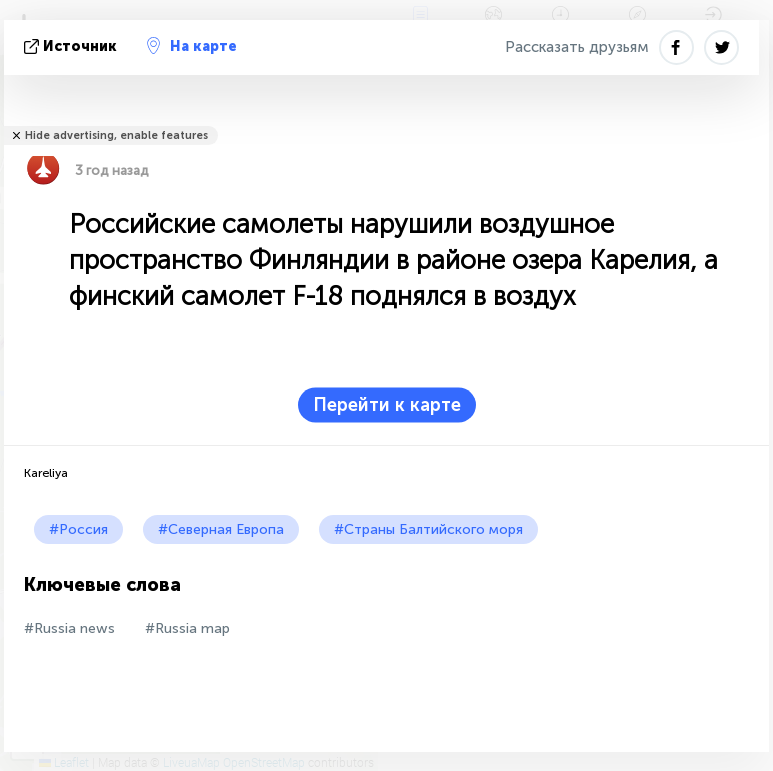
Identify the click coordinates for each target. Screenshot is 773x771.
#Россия (78, 529)
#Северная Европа (221, 529)
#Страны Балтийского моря (428, 529)
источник (72, 46)
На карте (192, 46)
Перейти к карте (387, 405)
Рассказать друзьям (577, 47)
